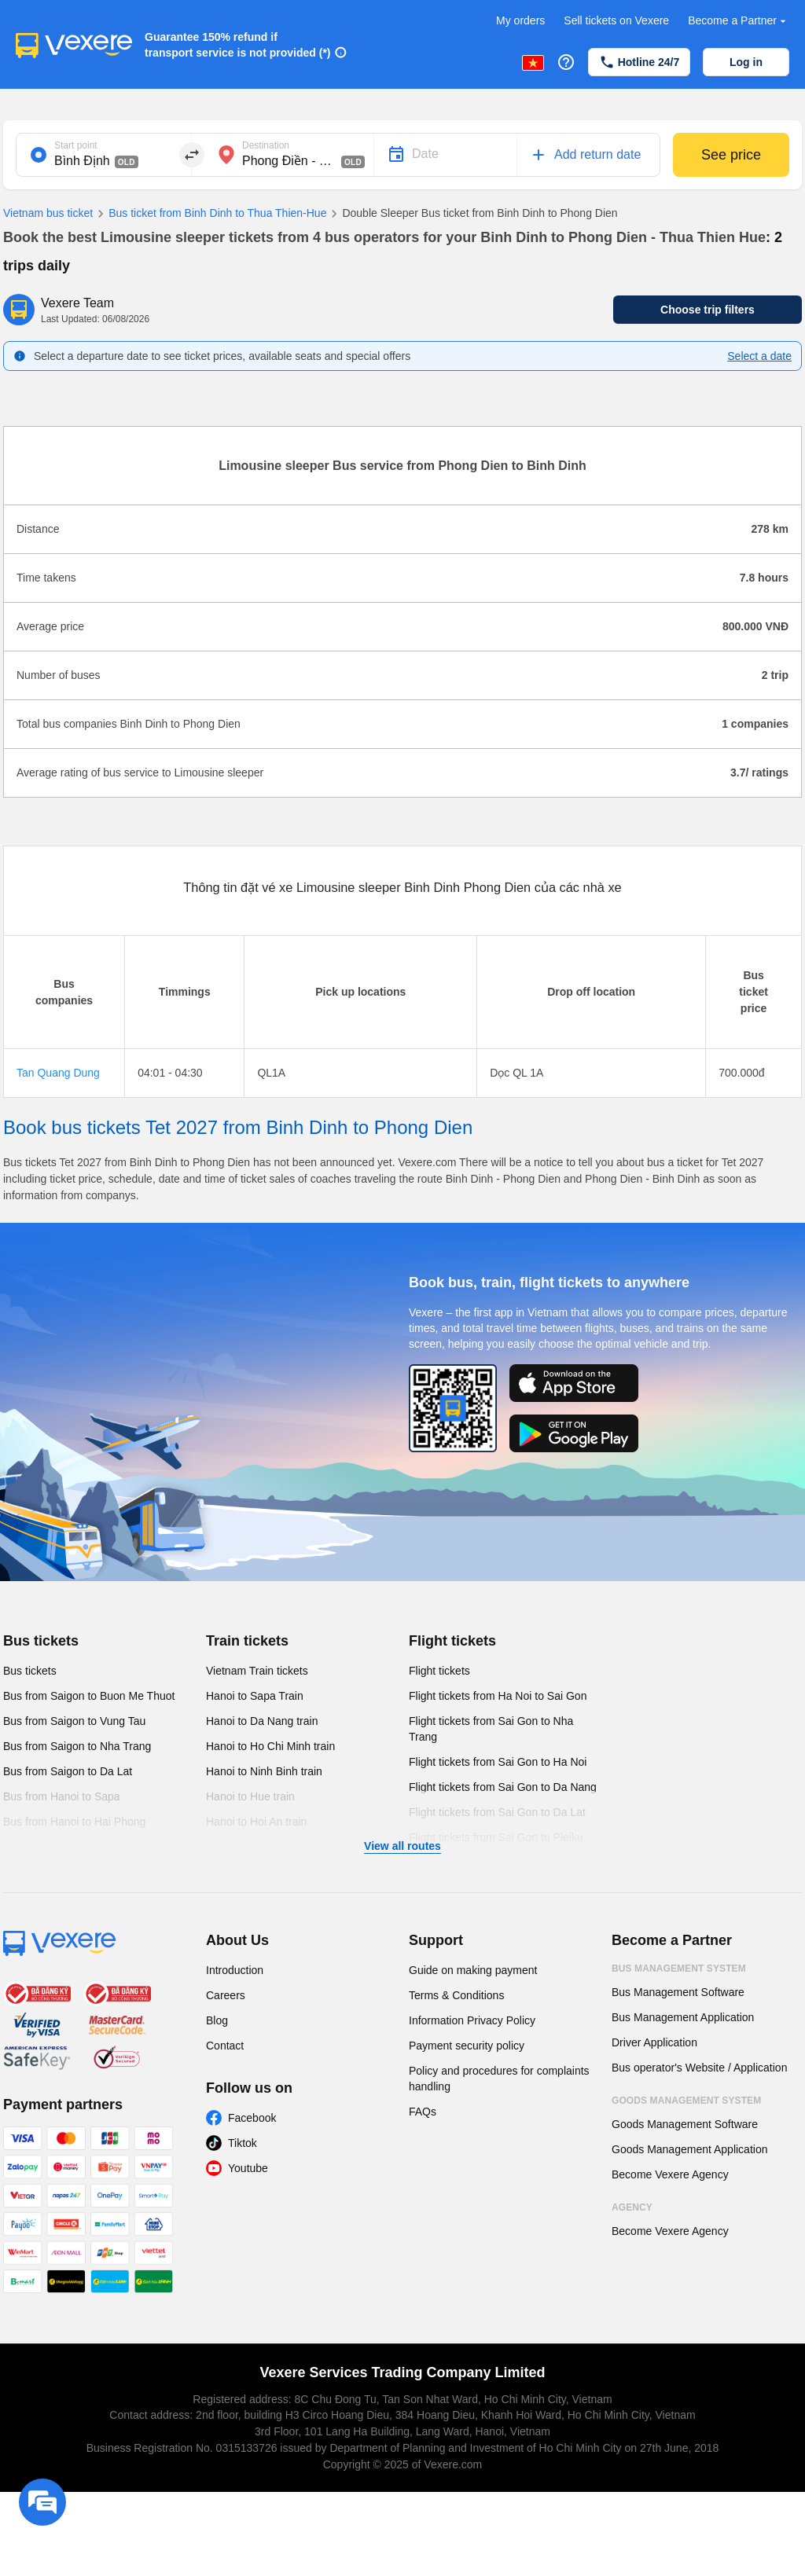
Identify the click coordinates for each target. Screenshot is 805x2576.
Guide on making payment (473, 1970)
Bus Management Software (678, 1992)
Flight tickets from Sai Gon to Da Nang (503, 1787)
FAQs (422, 2111)
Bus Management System (679, 1968)
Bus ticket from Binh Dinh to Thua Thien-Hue (209, 214)
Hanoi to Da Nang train (262, 1721)
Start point (75, 145)
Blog (217, 2020)
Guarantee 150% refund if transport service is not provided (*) (238, 45)
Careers (225, 1995)
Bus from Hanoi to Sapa (61, 1796)
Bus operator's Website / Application (699, 2067)
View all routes (402, 1846)
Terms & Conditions (456, 1995)
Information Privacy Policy (472, 2020)
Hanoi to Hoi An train (256, 1821)
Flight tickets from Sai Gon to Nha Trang (491, 1729)
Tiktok (242, 2143)
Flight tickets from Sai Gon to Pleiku (496, 1837)
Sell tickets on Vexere (616, 20)
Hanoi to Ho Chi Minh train (270, 1746)
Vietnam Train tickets (257, 1670)
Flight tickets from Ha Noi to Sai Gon (497, 1696)
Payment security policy (466, 2045)
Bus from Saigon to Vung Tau (74, 1721)
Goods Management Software (685, 2124)
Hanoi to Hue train (250, 1796)
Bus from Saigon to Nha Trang (77, 1746)
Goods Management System (686, 2100)
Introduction (234, 1970)
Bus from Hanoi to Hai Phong (74, 1821)
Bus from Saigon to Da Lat (67, 1771)
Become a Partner (738, 21)
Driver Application (654, 2042)
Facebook (252, 2118)
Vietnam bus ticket (48, 213)
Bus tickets (41, 1641)
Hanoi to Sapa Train (254, 1696)
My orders (520, 20)
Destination (265, 145)
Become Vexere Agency (670, 2174)
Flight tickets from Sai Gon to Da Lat (497, 1812)
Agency (632, 2207)
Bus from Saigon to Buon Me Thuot (89, 1696)
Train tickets (247, 1641)
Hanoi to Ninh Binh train (264, 1771)
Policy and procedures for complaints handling (499, 2078)
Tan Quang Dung (58, 1072)
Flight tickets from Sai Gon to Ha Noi (497, 1762)
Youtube (248, 2168)
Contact (225, 2045)
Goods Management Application (689, 2149)
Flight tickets (452, 1641)
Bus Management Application (683, 2017)
